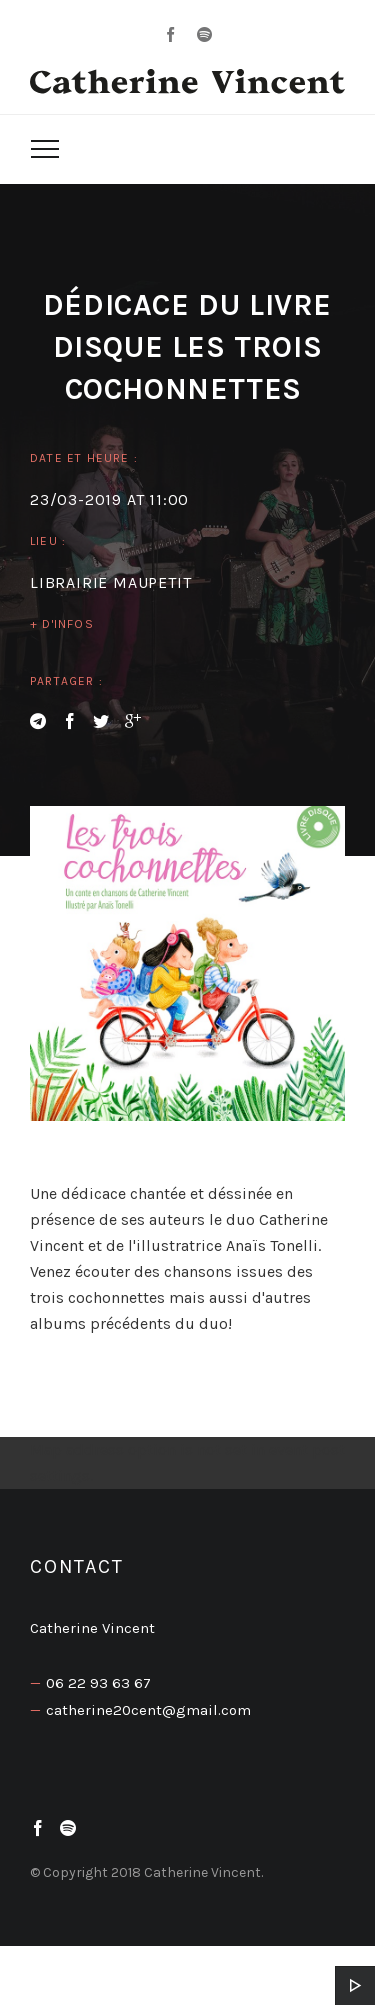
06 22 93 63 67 (98, 1683)
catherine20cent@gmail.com (148, 1710)
